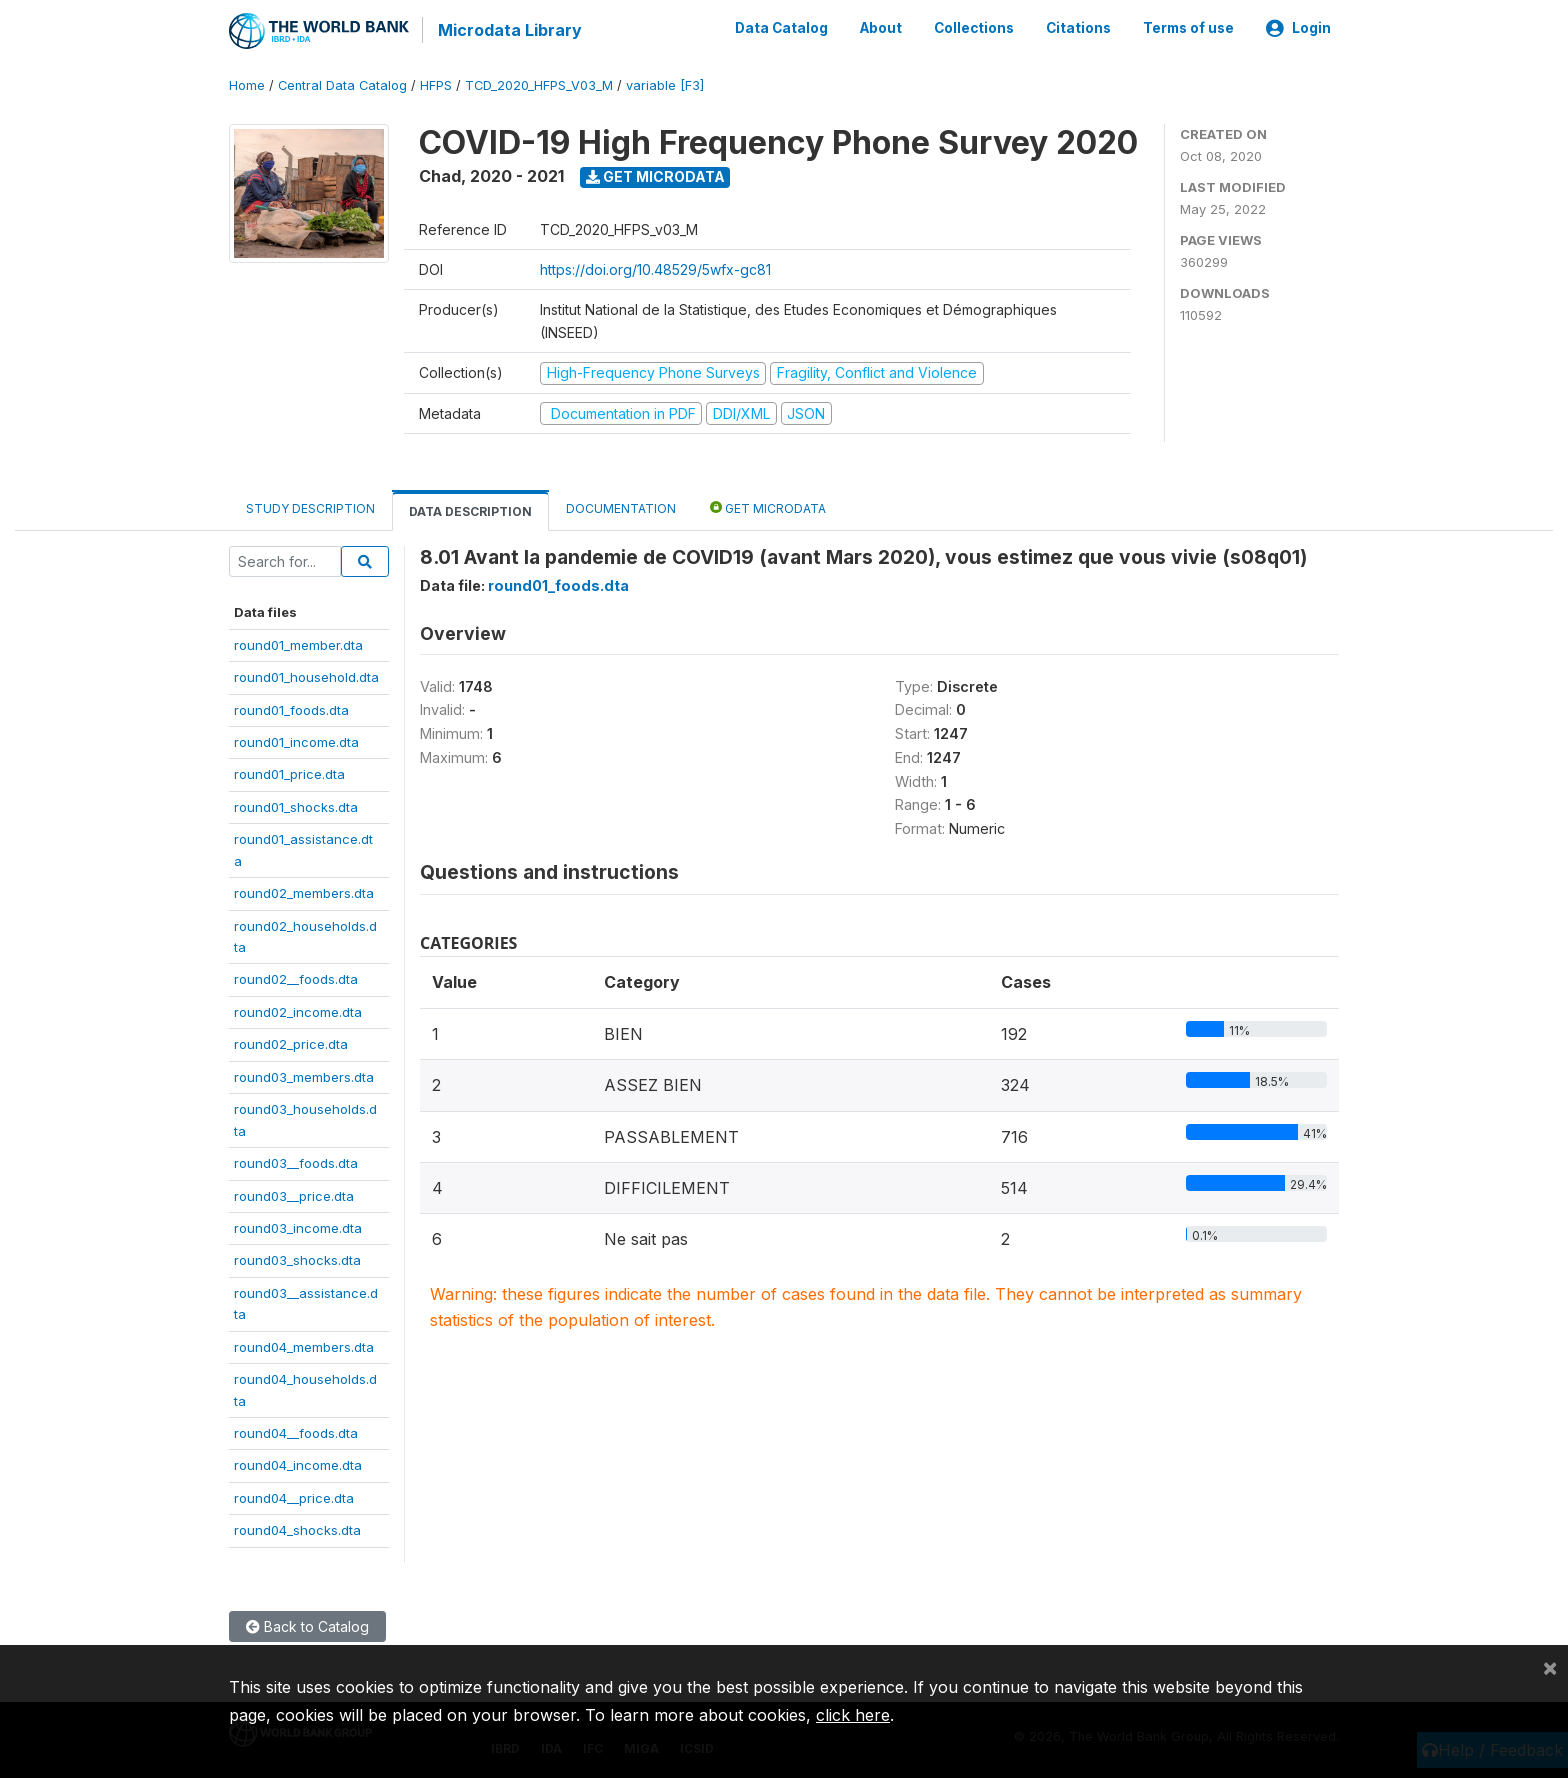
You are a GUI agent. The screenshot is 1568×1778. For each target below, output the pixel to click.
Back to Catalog (307, 1624)
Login (1298, 28)
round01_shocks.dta (296, 805)
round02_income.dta (298, 1011)
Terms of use (1188, 28)
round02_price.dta (291, 1043)
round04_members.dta (304, 1345)
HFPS (436, 84)
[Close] (1550, 1667)
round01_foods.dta (291, 708)
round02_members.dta (304, 892)
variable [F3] (665, 84)
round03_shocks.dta (297, 1259)
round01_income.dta (296, 741)
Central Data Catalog (342, 84)
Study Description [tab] (310, 507)
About (881, 28)
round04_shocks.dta (297, 1529)
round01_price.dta (289, 773)
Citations (1078, 28)
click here (853, 1715)
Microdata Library (509, 30)
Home (247, 84)
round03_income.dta (298, 1227)
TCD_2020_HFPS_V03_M (539, 84)
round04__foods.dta (296, 1432)
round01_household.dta (306, 676)
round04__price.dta (294, 1497)
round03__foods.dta (296, 1162)
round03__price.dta (294, 1194)
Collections (974, 28)
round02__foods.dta (296, 978)
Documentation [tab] (621, 507)
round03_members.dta (304, 1075)
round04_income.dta (298, 1464)
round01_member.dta (298, 643)
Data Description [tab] (470, 510)
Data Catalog (781, 28)
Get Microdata (655, 175)
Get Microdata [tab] (768, 506)
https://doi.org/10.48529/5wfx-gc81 (655, 268)
